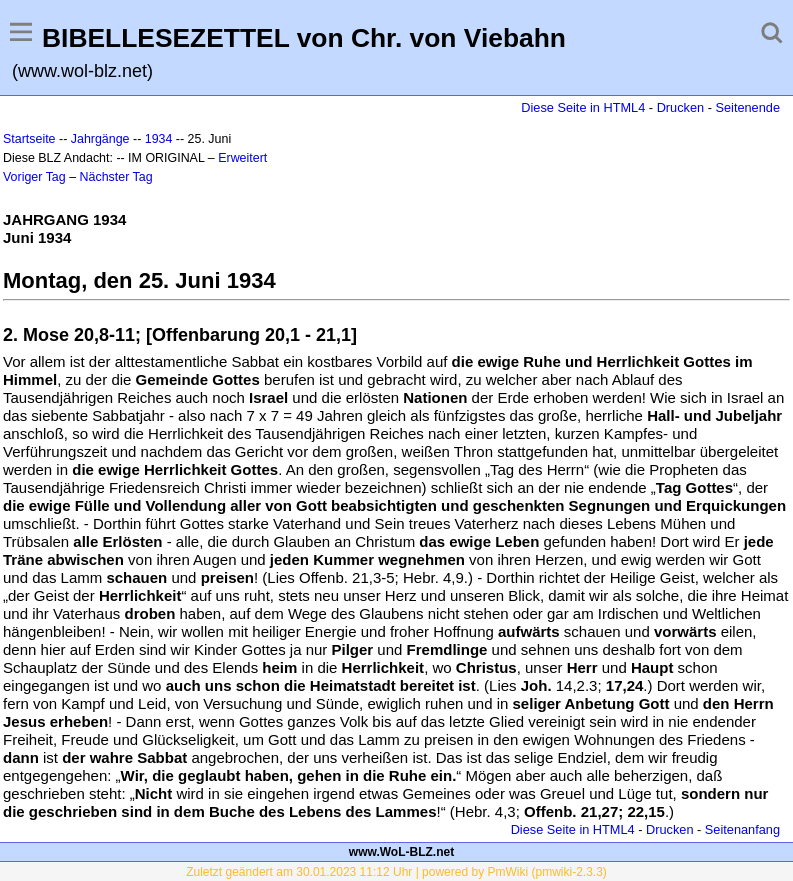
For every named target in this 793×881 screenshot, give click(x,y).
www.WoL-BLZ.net (401, 852)
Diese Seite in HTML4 (583, 107)
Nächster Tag (116, 177)
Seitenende (747, 107)
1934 (159, 139)
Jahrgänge (100, 139)
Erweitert (242, 158)
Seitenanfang (742, 829)
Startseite (29, 139)
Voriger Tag (34, 177)
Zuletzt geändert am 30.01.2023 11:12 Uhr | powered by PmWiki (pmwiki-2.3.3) (396, 872)
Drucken (680, 107)
